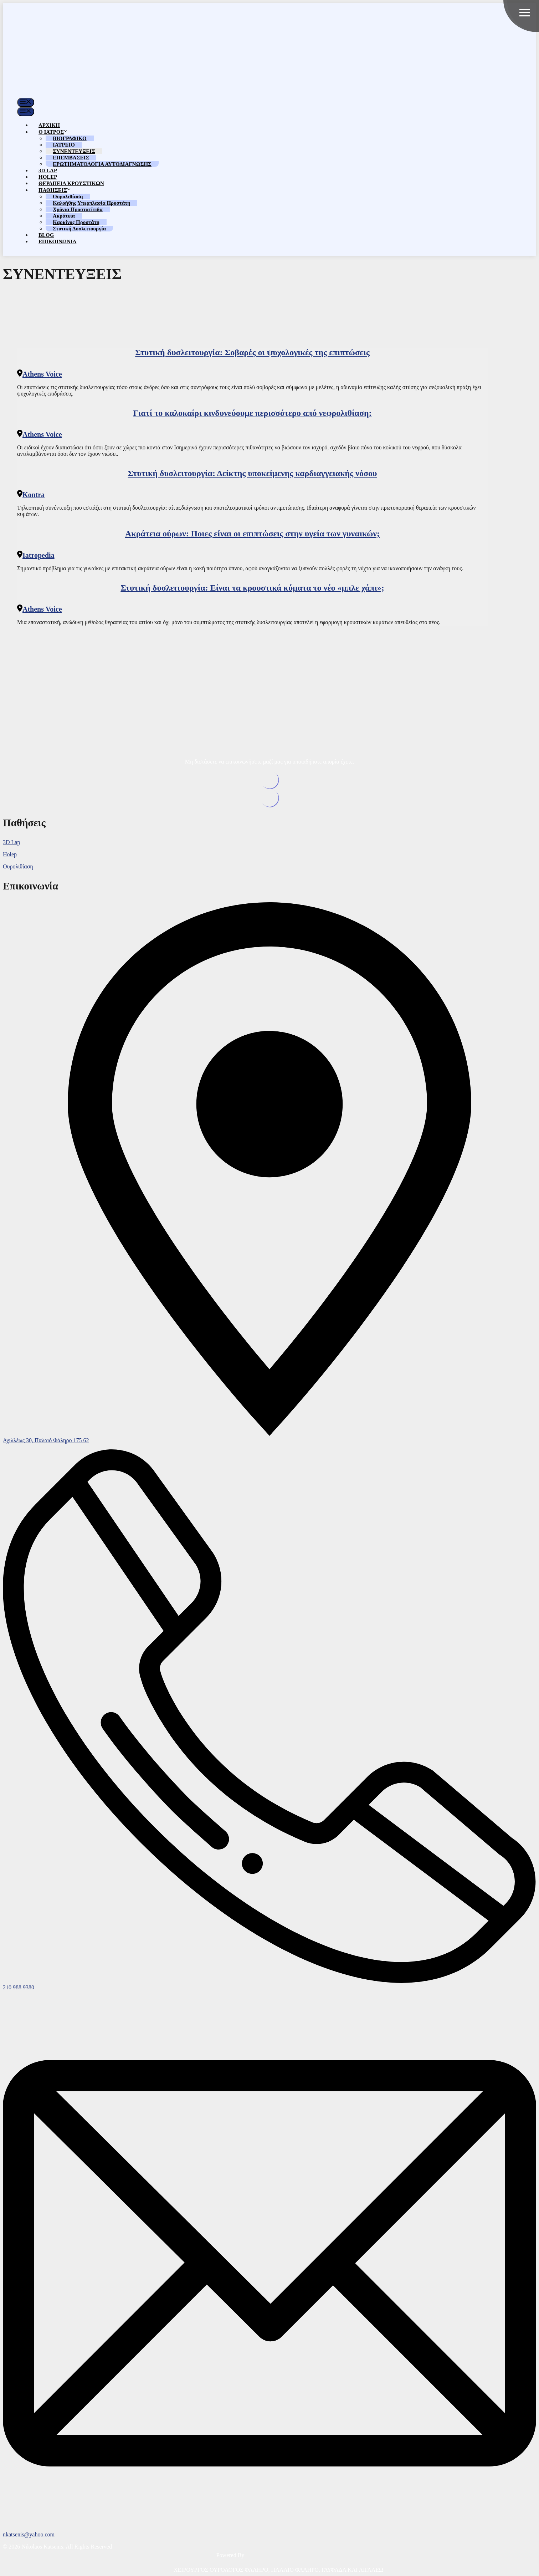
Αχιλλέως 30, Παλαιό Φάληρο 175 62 (46, 1440)
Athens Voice (42, 374)
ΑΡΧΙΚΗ (49, 125)
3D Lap (11, 842)
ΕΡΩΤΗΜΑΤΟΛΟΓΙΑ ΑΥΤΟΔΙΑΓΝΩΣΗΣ (102, 164)
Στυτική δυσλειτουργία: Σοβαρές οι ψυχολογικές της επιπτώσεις (252, 352)
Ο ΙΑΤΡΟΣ (52, 132)
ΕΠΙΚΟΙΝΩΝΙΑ (57, 241)
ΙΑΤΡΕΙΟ (64, 145)
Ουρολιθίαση (68, 196)
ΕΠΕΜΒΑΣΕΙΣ (71, 157)
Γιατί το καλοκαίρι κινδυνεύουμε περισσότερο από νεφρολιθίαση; (252, 413)
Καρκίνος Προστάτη (76, 222)
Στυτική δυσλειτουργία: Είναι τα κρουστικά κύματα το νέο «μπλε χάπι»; (252, 587)
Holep (10, 854)
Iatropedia (38, 555)
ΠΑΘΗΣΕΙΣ (54, 190)
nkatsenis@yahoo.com (29, 2534)
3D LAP (47, 170)
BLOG (46, 235)
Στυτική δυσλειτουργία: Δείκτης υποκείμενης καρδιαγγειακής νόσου (252, 473)
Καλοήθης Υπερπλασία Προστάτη (91, 203)
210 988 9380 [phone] (18, 1987)
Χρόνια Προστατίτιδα (78, 209)
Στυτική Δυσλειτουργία (79, 228)
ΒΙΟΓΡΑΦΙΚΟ (70, 138)
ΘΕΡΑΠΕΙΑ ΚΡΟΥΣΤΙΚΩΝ (71, 183)
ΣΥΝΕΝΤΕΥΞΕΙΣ (74, 151)
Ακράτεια (64, 216)
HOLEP (47, 177)
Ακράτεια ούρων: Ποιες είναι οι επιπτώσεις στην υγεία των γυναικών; (252, 533)
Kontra (33, 495)
